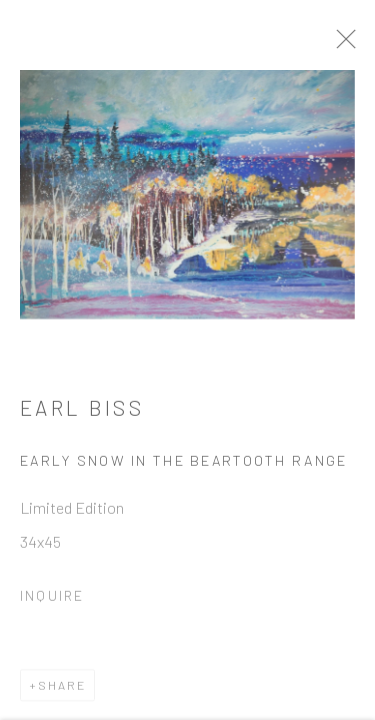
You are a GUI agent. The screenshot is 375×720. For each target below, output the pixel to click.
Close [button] (351, 45)
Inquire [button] (52, 599)
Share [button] (62, 689)
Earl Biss (82, 412)
